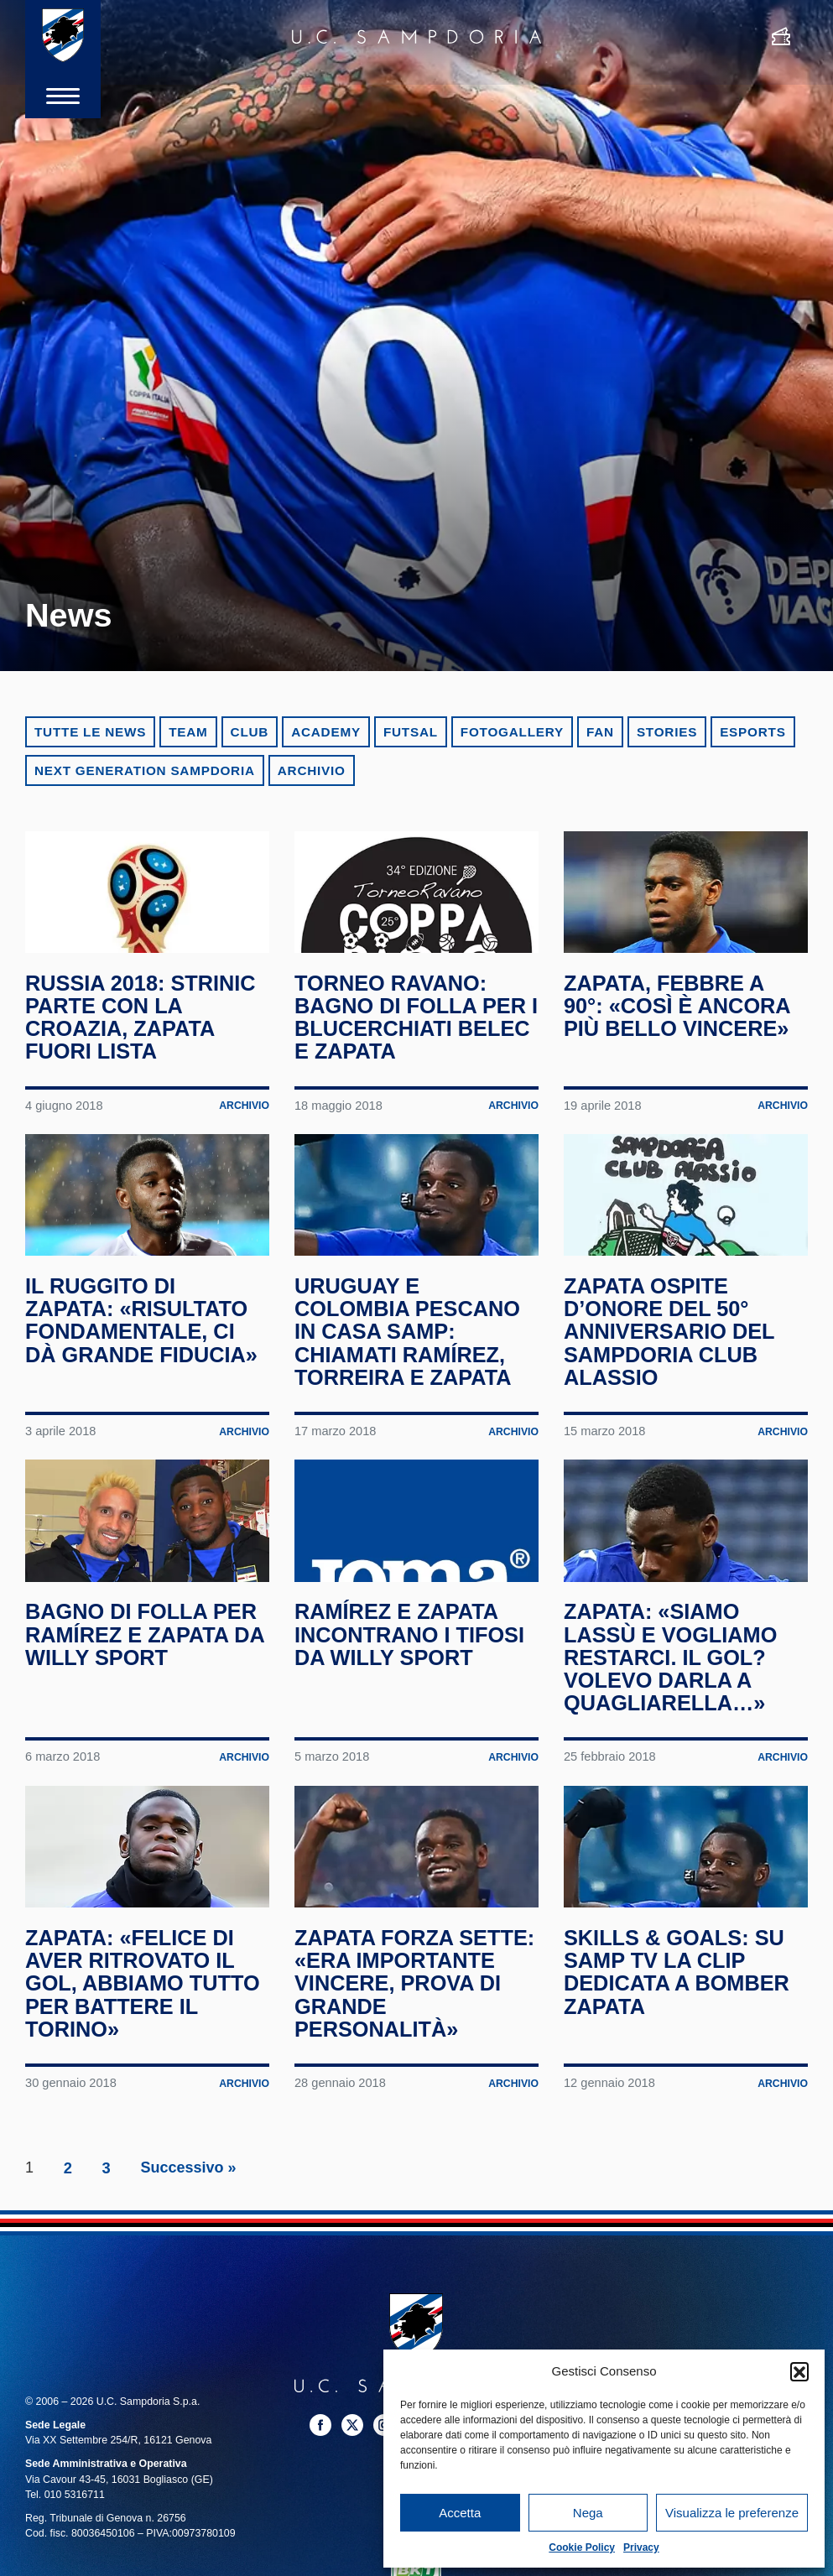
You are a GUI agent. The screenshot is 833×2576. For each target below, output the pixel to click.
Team (188, 732)
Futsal (410, 732)
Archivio (312, 770)
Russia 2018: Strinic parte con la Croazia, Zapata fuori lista (143, 1032)
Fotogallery (512, 732)
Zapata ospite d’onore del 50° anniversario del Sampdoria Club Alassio (671, 1362)
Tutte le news (90, 732)
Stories (667, 732)
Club (250, 732)
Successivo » (189, 2252)
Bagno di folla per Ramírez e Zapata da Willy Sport (144, 1680)
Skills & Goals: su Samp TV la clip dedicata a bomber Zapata (679, 2033)
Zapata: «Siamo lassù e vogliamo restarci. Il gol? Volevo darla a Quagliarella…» (673, 1703)
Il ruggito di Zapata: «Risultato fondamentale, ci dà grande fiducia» (144, 1351)
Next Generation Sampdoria (144, 770)
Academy (326, 732)
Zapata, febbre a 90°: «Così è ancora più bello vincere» (679, 1020)
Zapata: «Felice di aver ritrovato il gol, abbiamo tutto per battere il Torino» (145, 2044)
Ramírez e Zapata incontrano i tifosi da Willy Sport (412, 1680)
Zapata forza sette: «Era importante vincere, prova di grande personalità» (400, 2056)
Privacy (641, 2547)
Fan (600, 732)
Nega (588, 2513)
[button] (799, 2371)
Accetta (460, 2513)
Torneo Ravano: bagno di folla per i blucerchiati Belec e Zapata (413, 1032)
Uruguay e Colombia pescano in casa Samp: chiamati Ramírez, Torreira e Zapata (409, 1362)
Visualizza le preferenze (732, 2513)
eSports (752, 732)
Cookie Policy (582, 2547)
